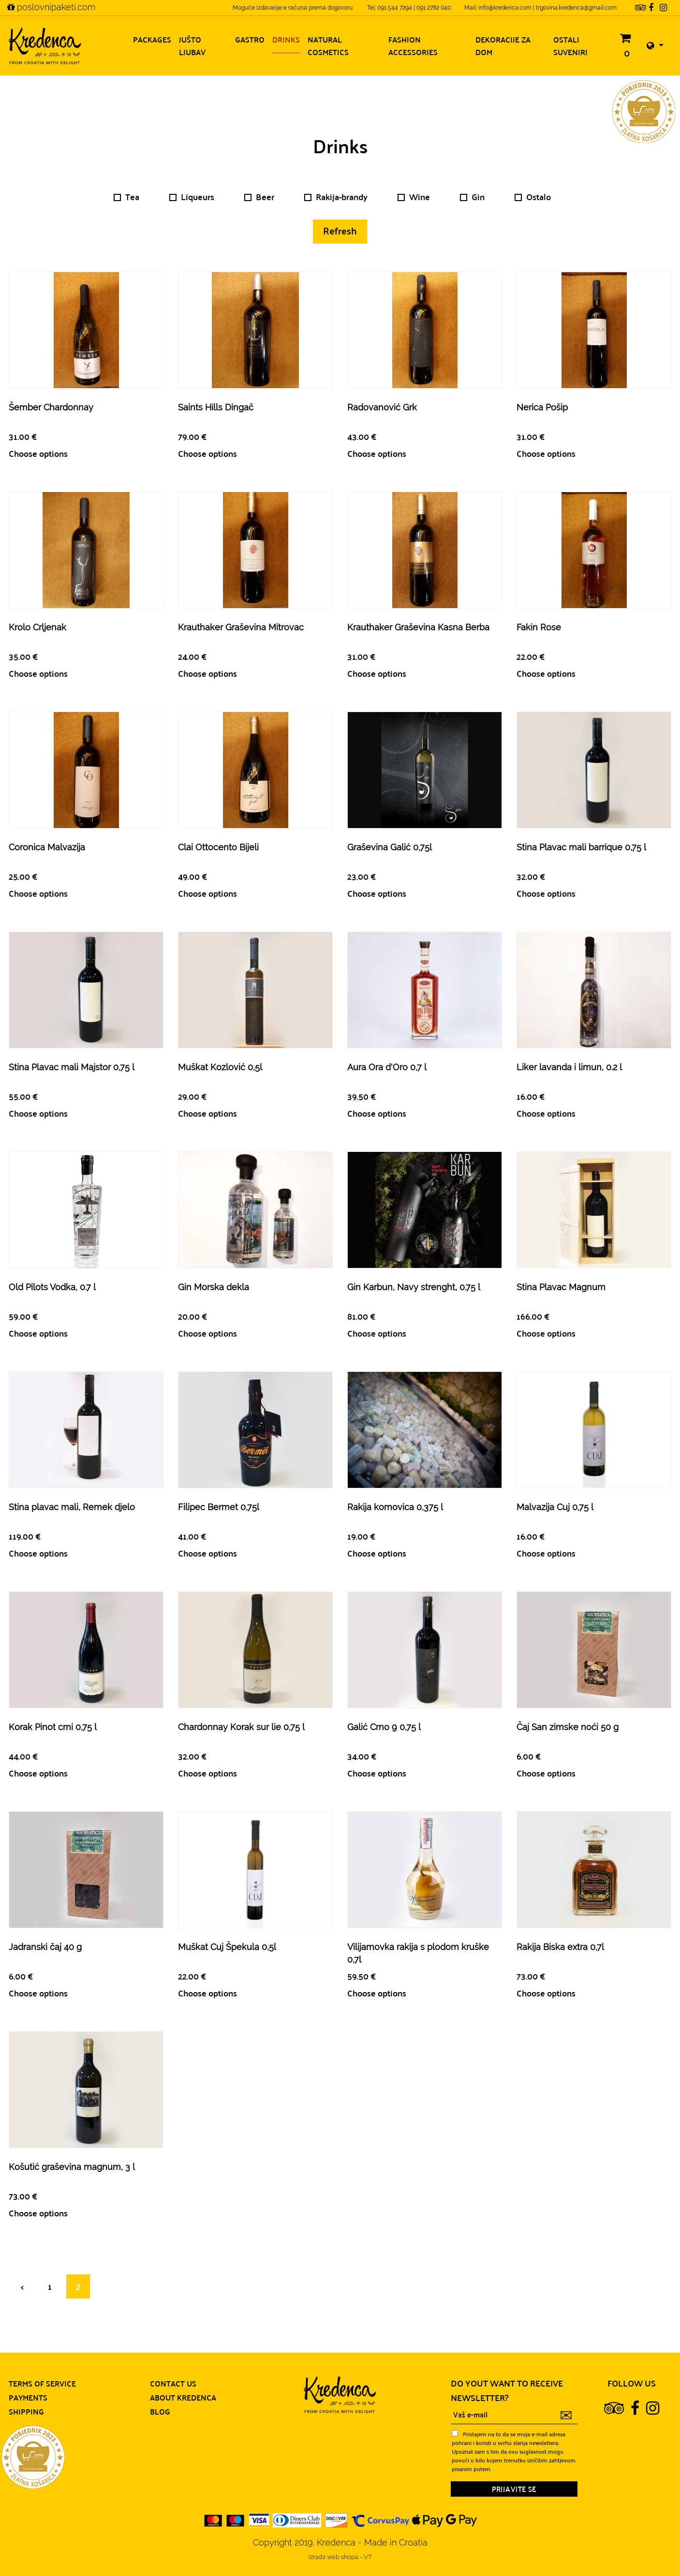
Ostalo (533, 196)
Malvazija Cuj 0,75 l (555, 1507)
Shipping (26, 2411)
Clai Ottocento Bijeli (218, 847)
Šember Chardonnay (51, 407)
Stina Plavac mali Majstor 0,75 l (71, 1067)
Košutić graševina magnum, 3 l (72, 2167)
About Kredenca (183, 2397)
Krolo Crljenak (37, 627)
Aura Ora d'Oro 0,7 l (387, 1067)
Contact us (173, 2383)
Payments (28, 2397)
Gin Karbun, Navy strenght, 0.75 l (413, 1287)
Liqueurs (191, 196)
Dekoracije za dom (503, 45)
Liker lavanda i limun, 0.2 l (569, 1067)
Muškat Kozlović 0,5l (220, 1067)
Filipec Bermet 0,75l (218, 1507)
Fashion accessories (413, 45)
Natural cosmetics (328, 45)
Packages (152, 39)
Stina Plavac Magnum (561, 1287)
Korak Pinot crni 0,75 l (53, 1727)
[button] (655, 46)
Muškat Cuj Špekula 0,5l (227, 1947)
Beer (259, 196)
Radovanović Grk (382, 407)
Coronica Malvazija (47, 847)
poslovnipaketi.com (51, 7)
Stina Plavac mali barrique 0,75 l (581, 847)
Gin (472, 196)
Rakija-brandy (336, 196)
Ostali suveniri (570, 45)
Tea (126, 196)
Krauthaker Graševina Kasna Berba (418, 627)
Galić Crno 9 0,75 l (384, 1727)
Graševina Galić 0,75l (389, 847)
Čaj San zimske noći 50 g (568, 1727)
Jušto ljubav (192, 45)
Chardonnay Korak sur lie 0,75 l (241, 1727)
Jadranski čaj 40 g (45, 1947)
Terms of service (42, 2383)
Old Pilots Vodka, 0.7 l (52, 1287)
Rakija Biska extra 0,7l (560, 1947)
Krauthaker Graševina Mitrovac (241, 627)
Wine (414, 196)
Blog (160, 2411)
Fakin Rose (539, 627)
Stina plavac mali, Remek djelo (72, 1507)
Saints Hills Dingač (215, 407)
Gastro (250, 39)
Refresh (340, 230)
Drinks (286, 39)
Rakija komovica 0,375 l (395, 1507)
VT (368, 2557)
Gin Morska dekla (213, 1287)
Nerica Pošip (542, 407)
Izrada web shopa (334, 2557)
